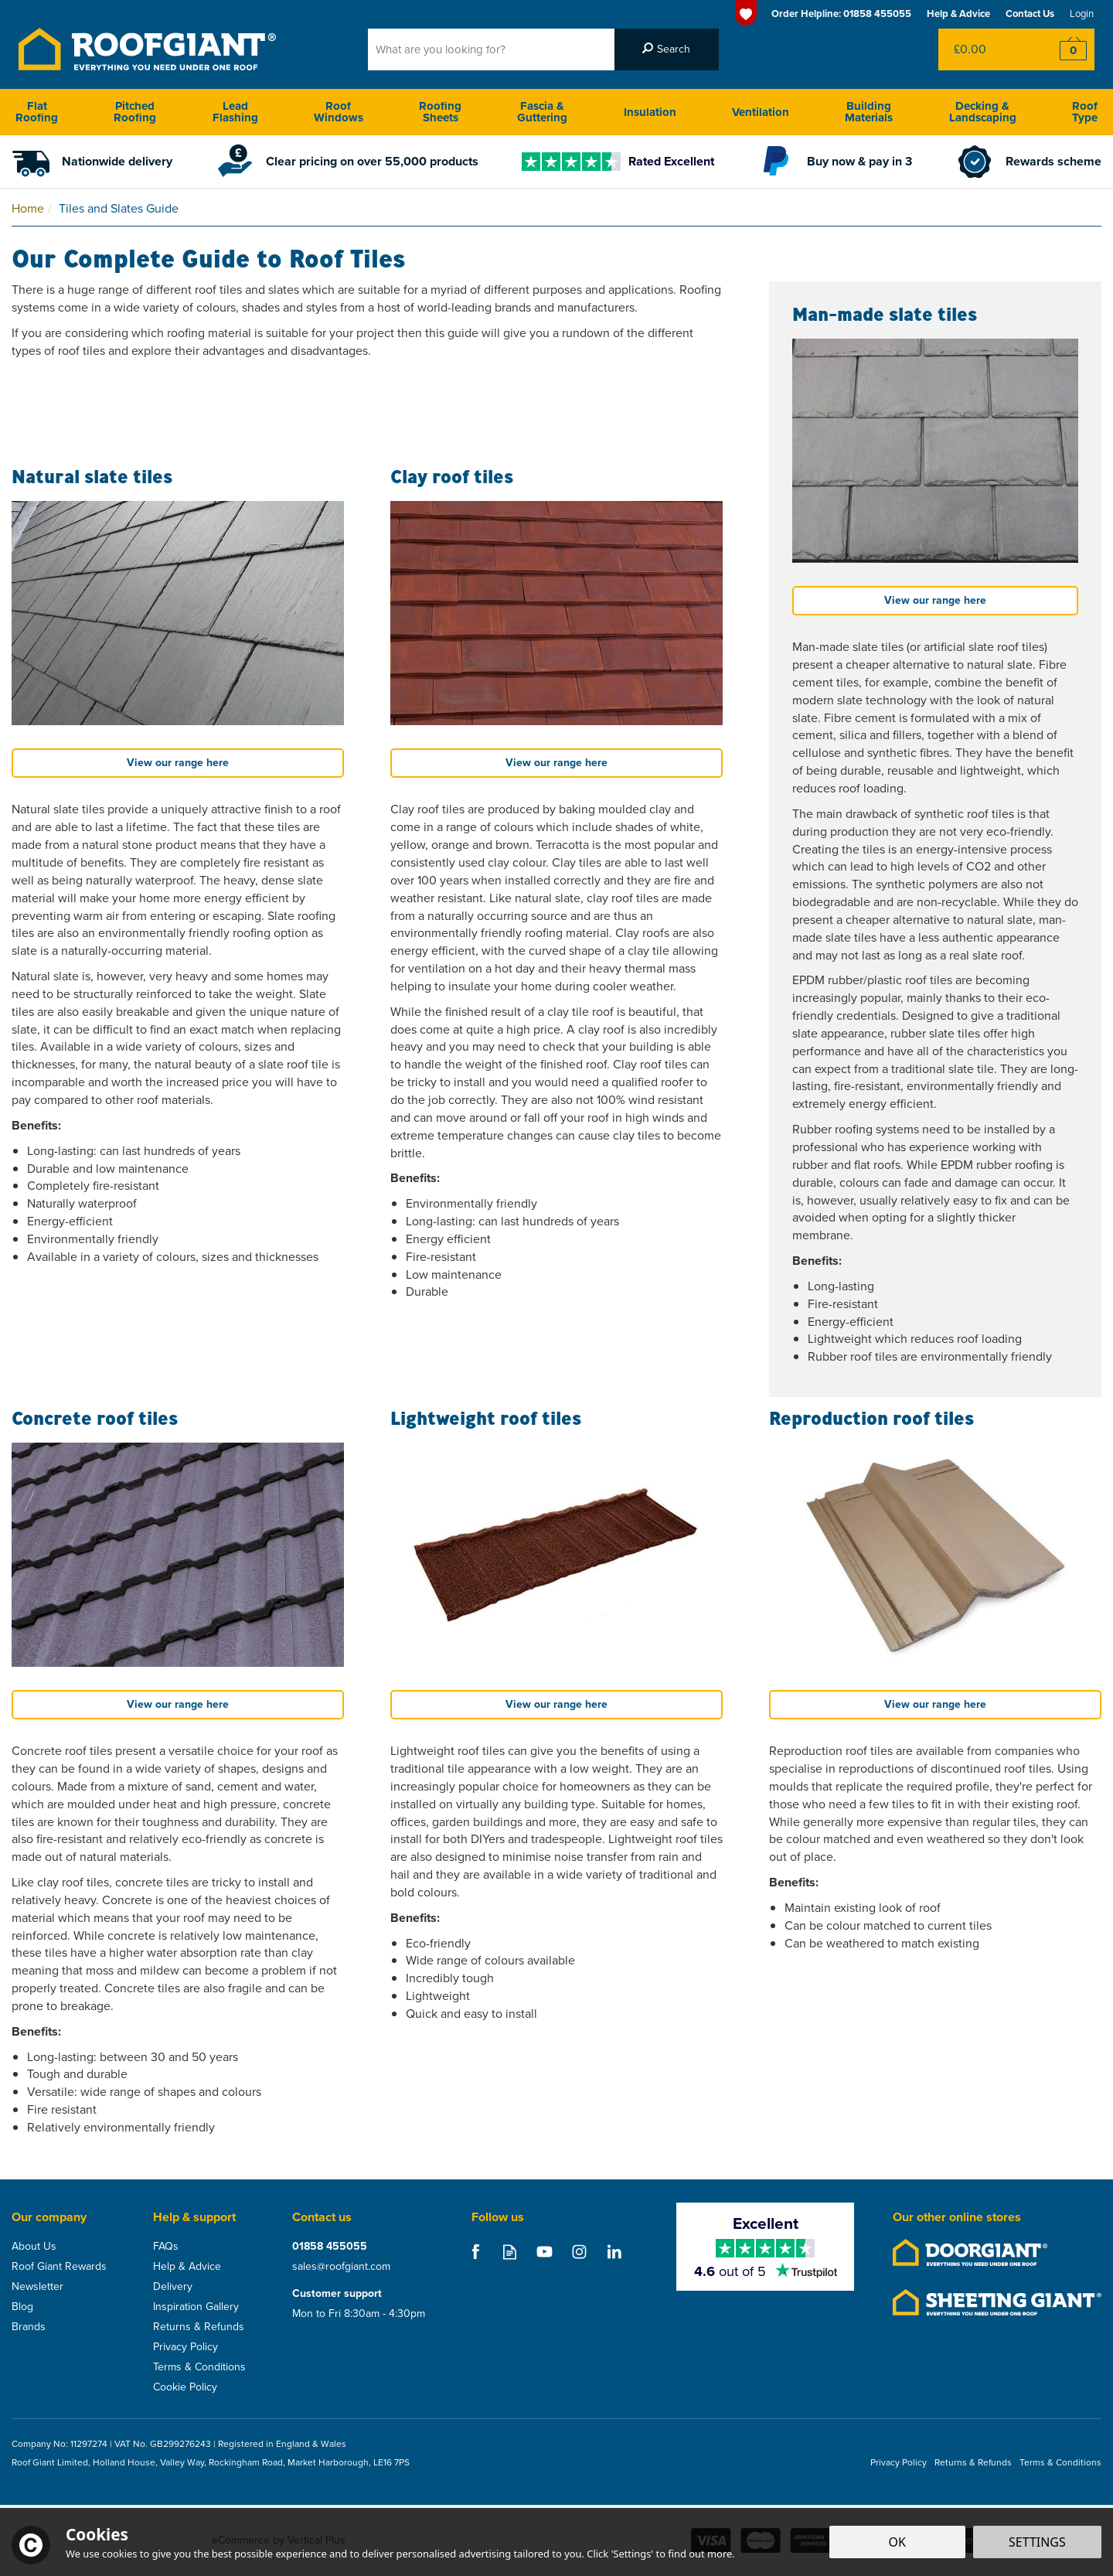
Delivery (172, 2287)
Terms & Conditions (199, 2367)
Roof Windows (338, 111)
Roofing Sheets (440, 111)
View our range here (178, 763)
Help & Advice (187, 2266)
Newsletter (37, 2287)
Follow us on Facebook (475, 2251)
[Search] (491, 49)
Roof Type (1085, 111)
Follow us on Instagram (579, 2251)
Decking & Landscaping (982, 111)
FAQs (166, 2246)
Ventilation (760, 112)
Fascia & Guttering (542, 111)
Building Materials (869, 111)
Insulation (650, 112)
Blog (22, 2307)
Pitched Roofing (135, 111)
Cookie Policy (185, 2387)
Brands (29, 2327)
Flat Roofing (36, 111)
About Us (34, 2246)
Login (1082, 13)
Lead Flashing (235, 111)
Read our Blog (509, 2251)
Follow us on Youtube (544, 2251)
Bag (985, 49)
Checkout (1063, 49)
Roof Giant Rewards (59, 2266)
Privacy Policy (185, 2347)
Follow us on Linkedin (614, 2251)
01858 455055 (329, 2246)
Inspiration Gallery (196, 2307)
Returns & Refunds (198, 2327)
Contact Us (1030, 13)
